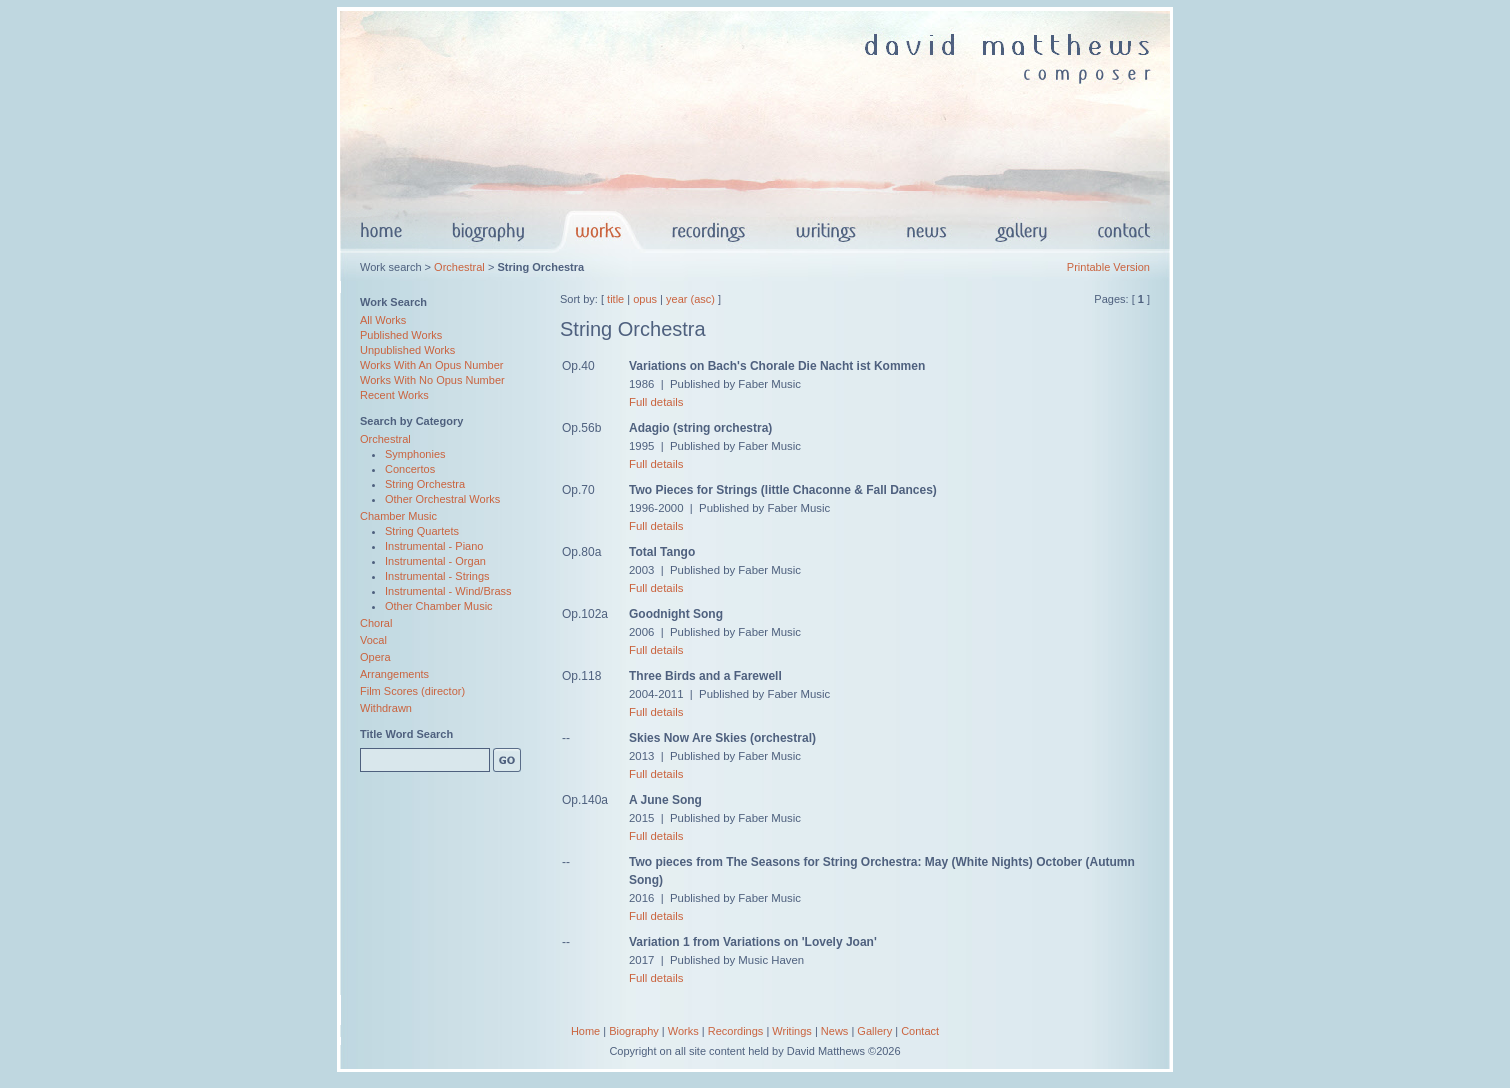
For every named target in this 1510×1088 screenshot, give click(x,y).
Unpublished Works (407, 350)
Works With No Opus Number (432, 380)
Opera (375, 657)
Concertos (410, 469)
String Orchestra (425, 484)
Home (585, 1031)
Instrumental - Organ (435, 561)
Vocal (373, 640)
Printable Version (1108, 267)
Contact (920, 1031)
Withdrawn (386, 708)
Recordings (736, 1031)
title (615, 299)
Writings (792, 1031)
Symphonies (415, 454)
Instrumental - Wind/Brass (448, 591)
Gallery (874, 1031)
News (835, 1031)
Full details (656, 402)
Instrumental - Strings (437, 576)
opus (645, 299)
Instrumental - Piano (434, 546)
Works (683, 1031)
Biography (634, 1031)
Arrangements (394, 674)
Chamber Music (398, 516)
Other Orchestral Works (442, 499)
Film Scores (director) (412, 691)
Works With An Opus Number (431, 365)
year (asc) (690, 299)
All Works (383, 320)
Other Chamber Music (439, 606)
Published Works (401, 335)
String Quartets (422, 531)
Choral (376, 623)
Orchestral (459, 267)
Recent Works (394, 395)
